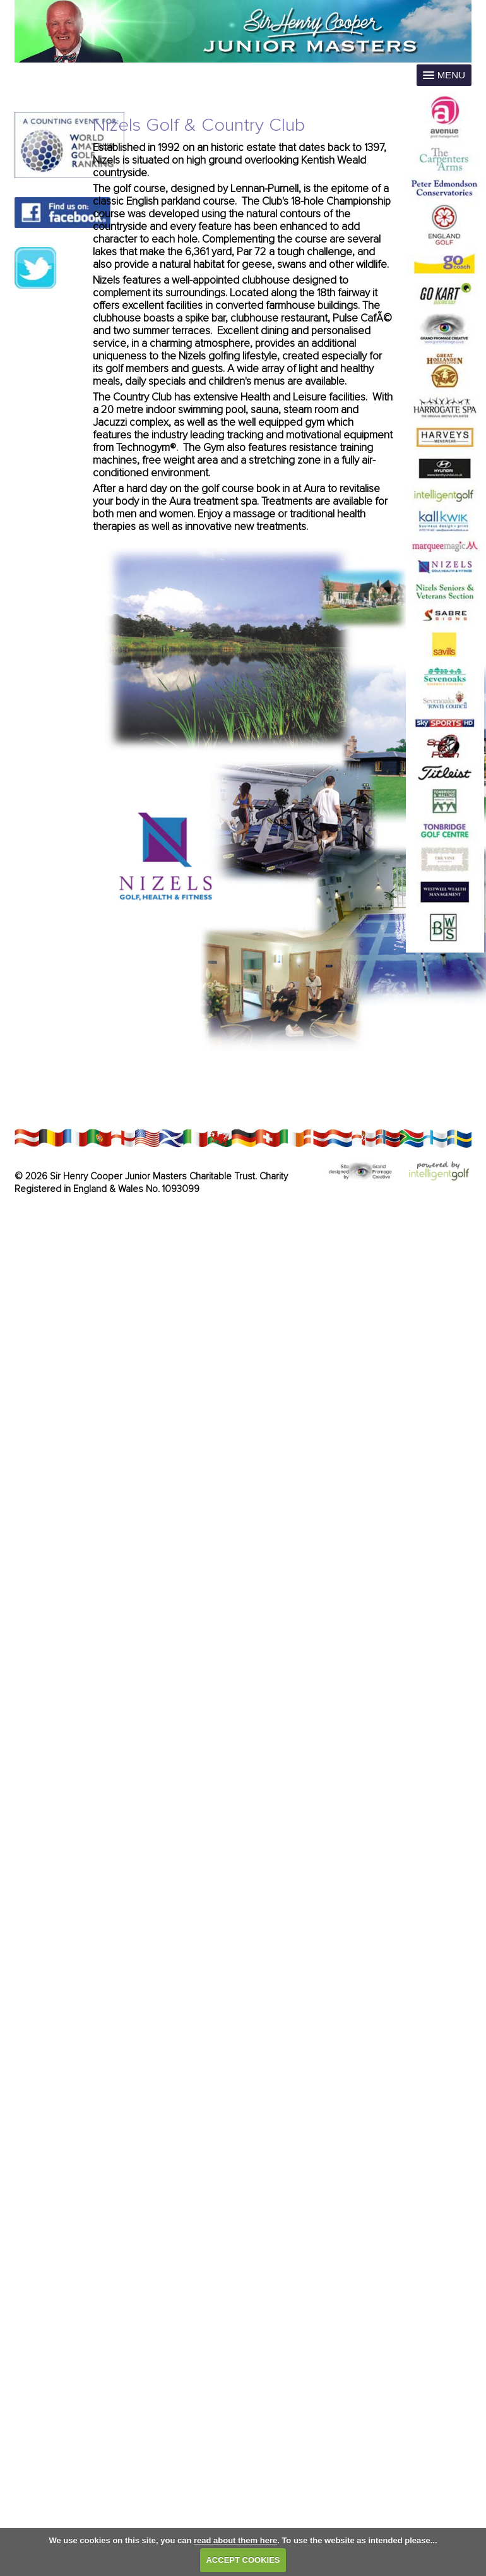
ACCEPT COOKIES (243, 2560)
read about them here (235, 2540)
